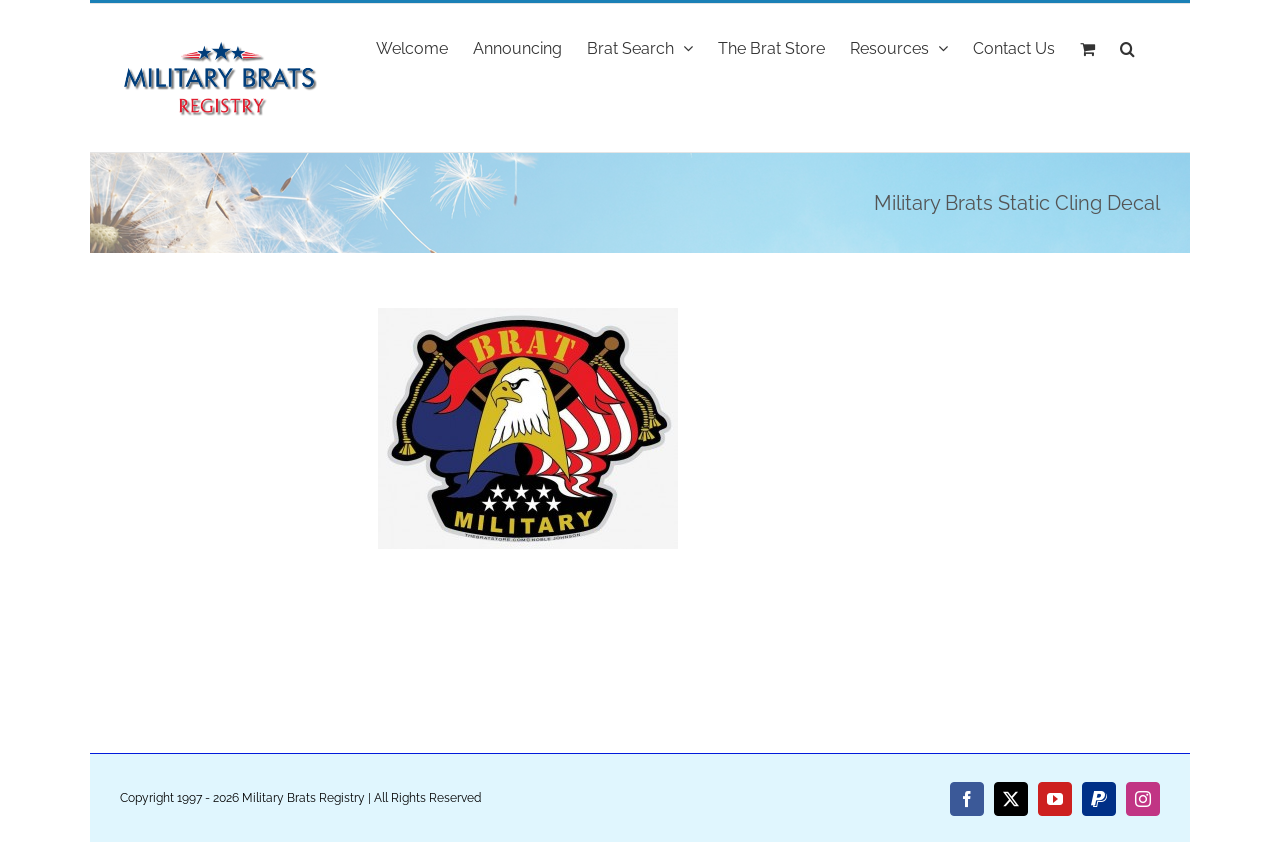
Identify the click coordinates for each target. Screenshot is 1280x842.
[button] (1127, 47)
